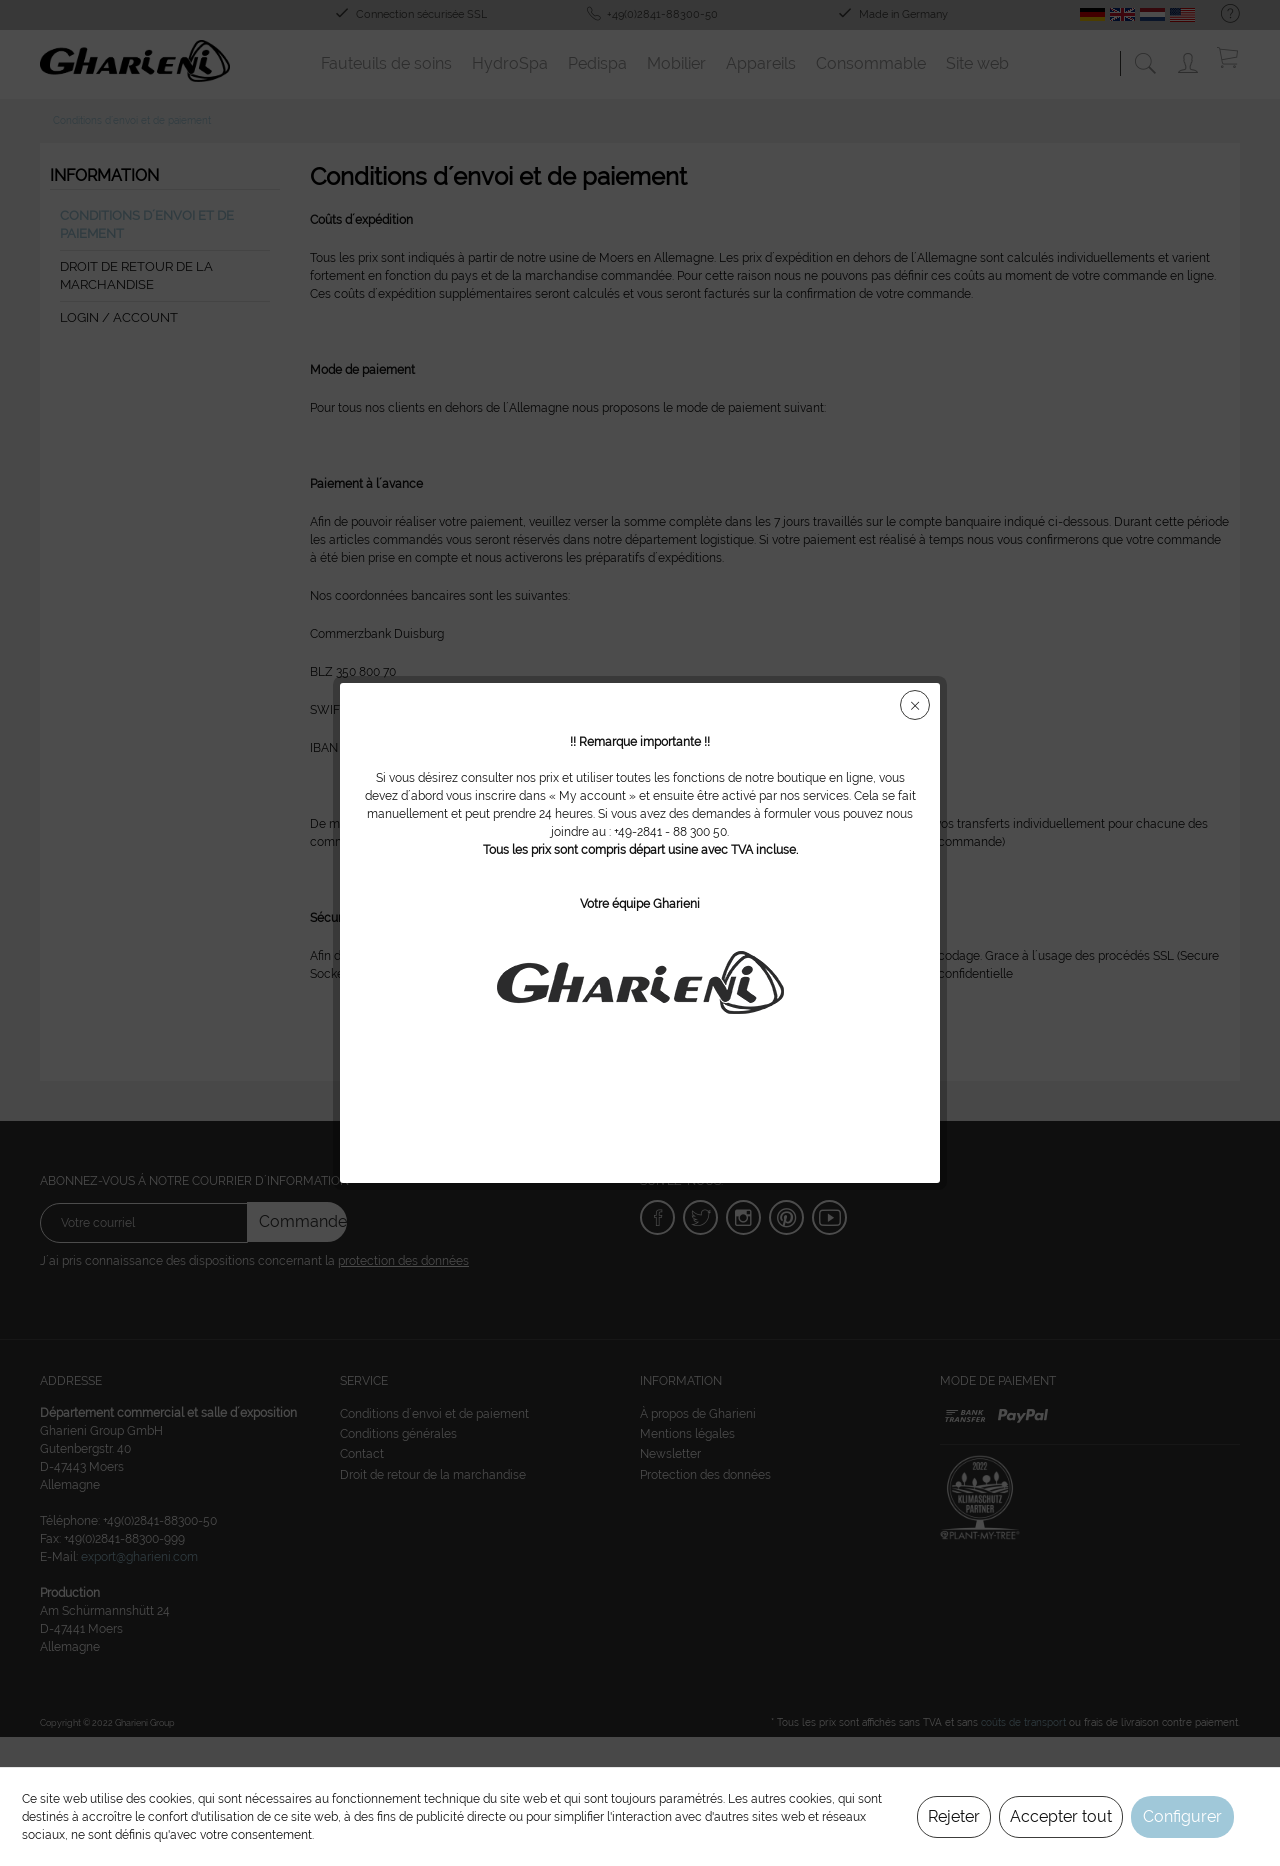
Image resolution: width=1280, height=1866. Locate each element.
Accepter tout (1061, 1816)
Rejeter (954, 1816)
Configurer (1182, 1816)
